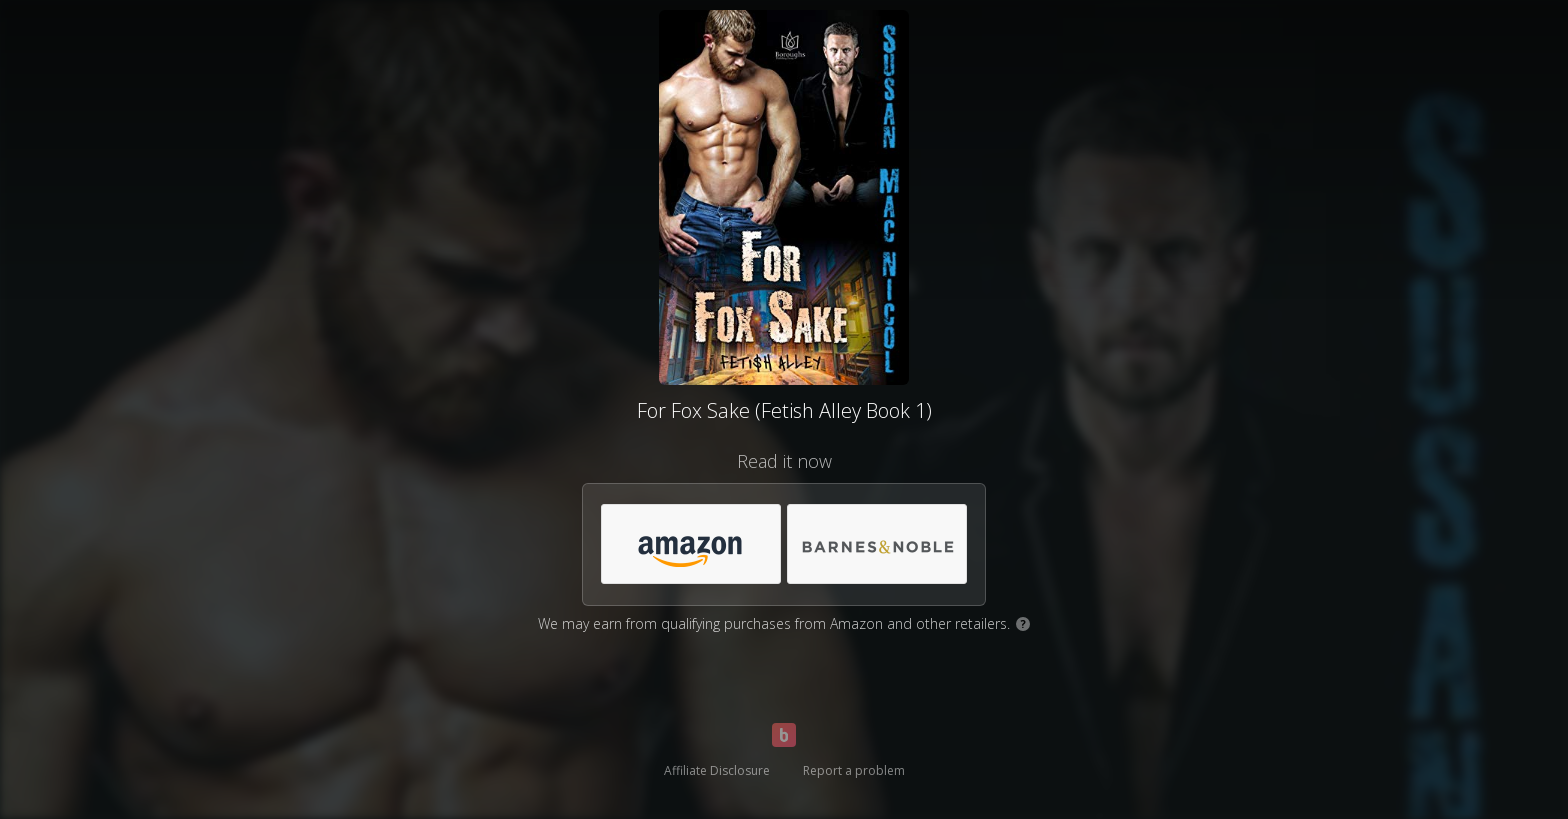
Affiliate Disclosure (717, 770)
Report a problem (854, 770)
